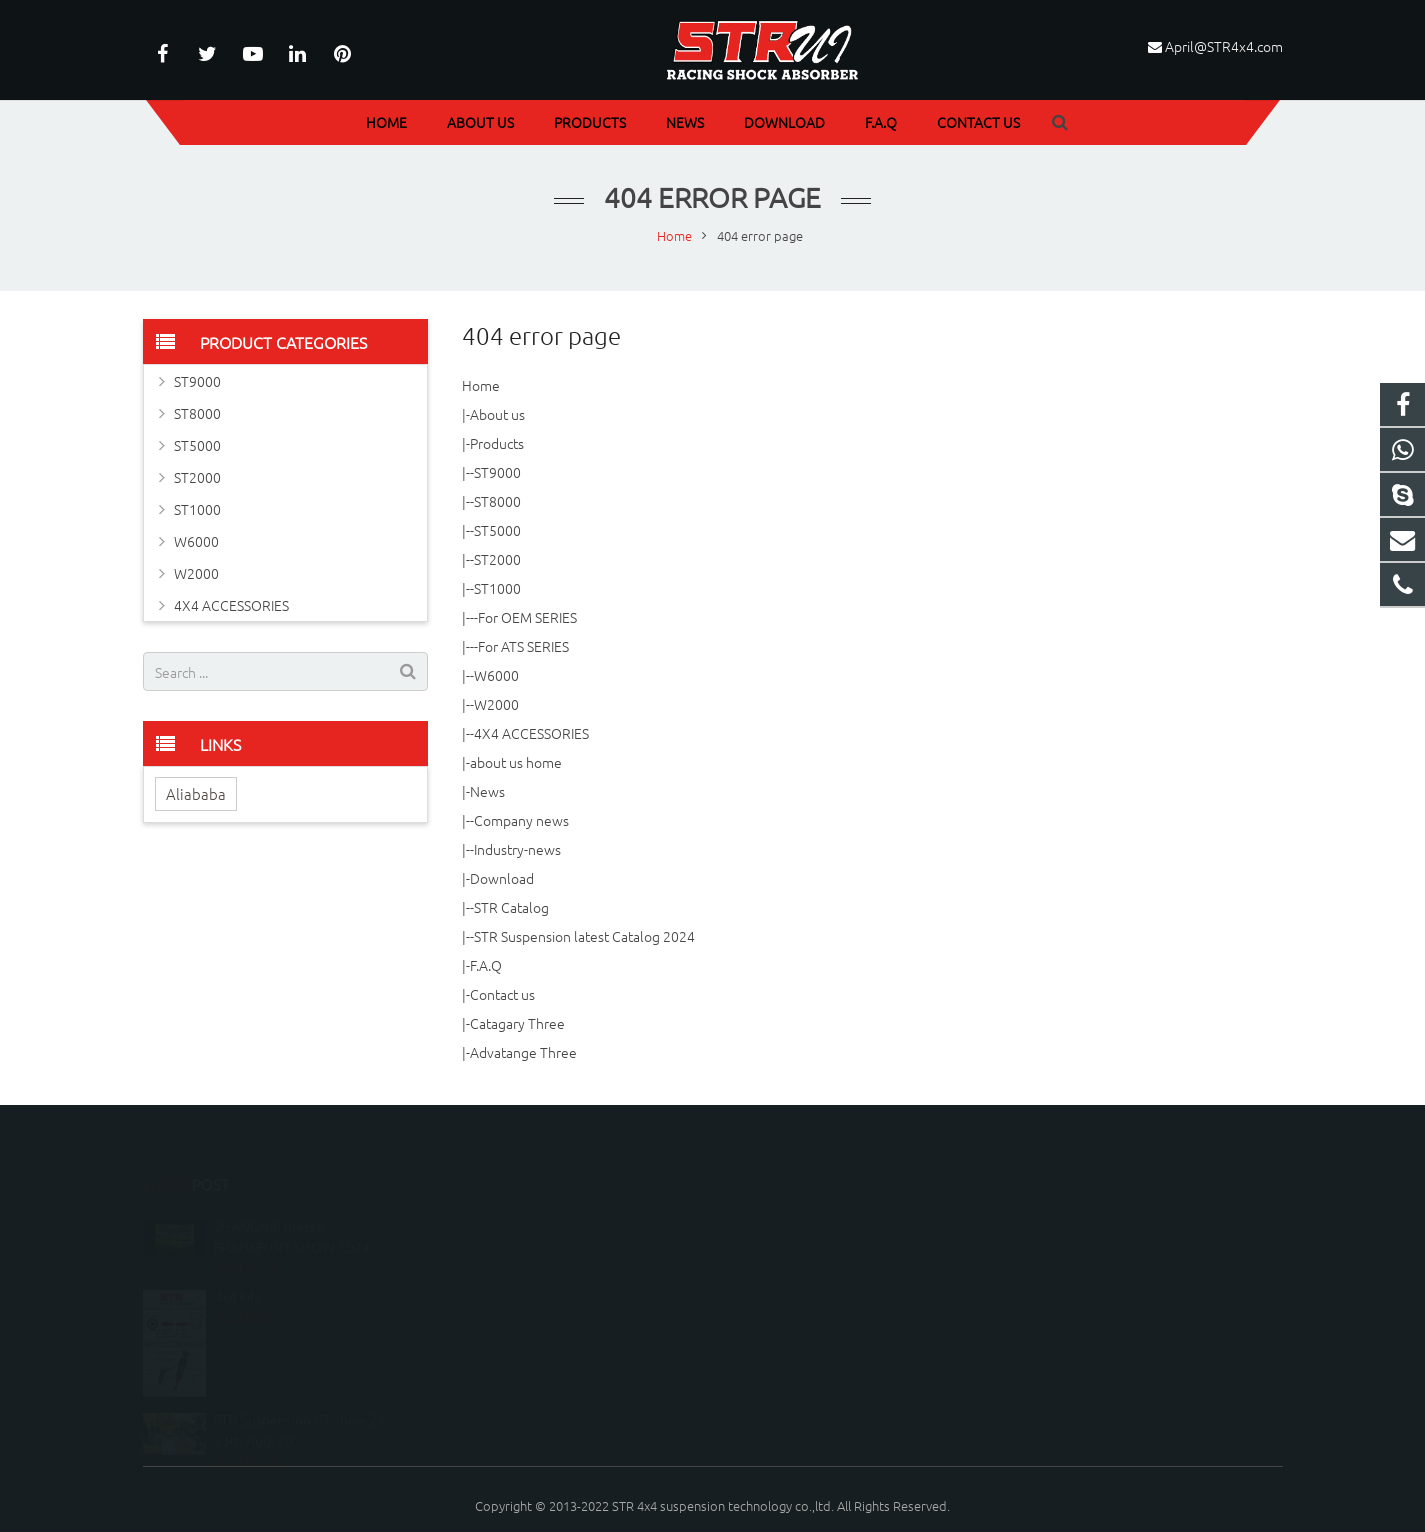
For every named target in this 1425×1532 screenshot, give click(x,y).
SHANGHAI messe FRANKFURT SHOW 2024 (292, 1195)
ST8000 (497, 501)
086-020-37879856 (800, 1214)
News (487, 791)
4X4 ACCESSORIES (531, 733)
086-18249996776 (799, 1185)
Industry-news (517, 849)
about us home (516, 762)
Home (481, 385)
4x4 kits (237, 1255)
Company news (521, 820)
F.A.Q (486, 965)
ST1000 (497, 588)
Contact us (502, 994)
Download (502, 878)
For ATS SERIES (523, 646)
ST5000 (497, 530)
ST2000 (497, 559)
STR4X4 (770, 1272)
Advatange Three (523, 1052)
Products (497, 443)
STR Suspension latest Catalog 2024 (584, 936)
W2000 (496, 704)
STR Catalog (511, 907)
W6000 (496, 675)
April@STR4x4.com (1224, 46)
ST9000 (497, 472)
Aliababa (196, 793)
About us (497, 414)
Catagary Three (517, 1023)
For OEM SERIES (527, 617)
